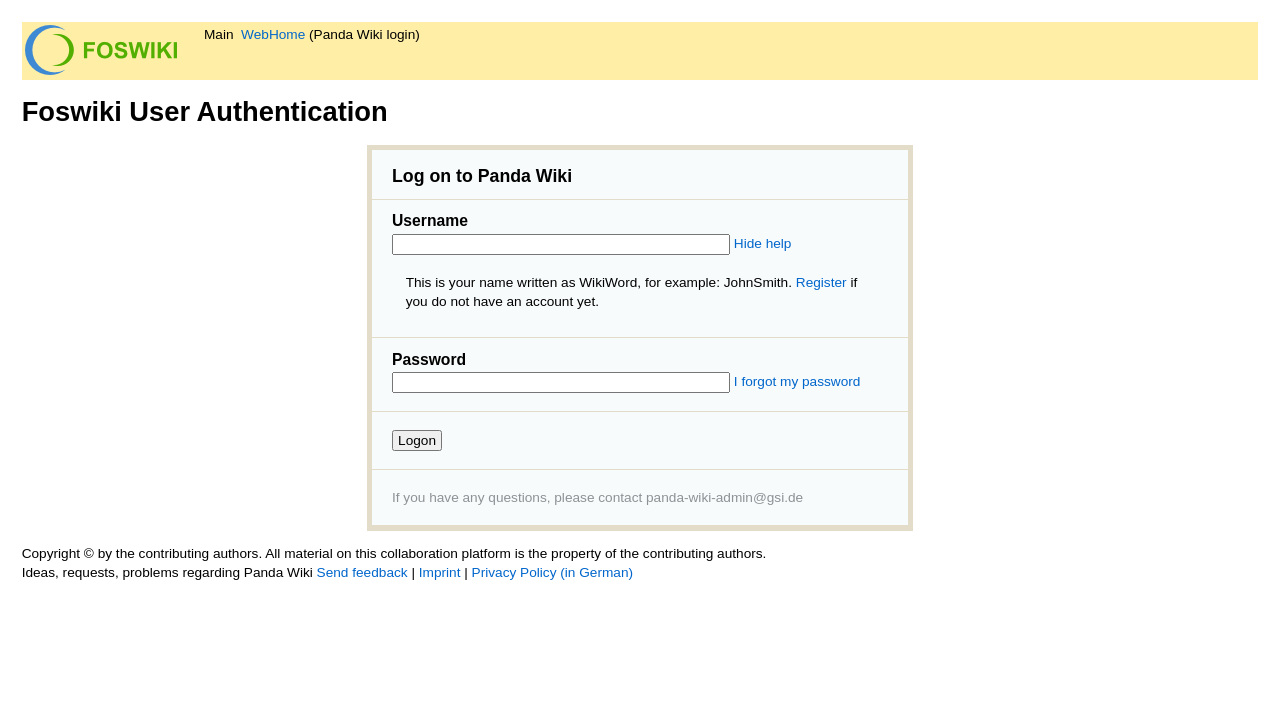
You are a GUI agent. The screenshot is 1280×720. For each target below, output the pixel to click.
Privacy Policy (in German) (552, 572)
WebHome (273, 34)
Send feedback (362, 572)
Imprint (440, 572)
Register (821, 282)
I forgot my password (797, 381)
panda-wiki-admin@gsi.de (724, 497)
